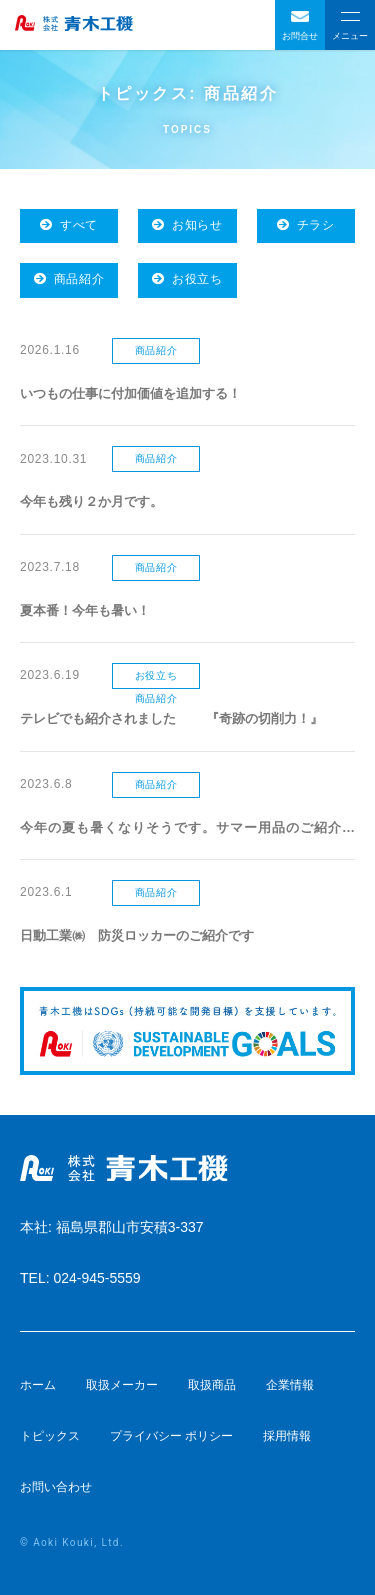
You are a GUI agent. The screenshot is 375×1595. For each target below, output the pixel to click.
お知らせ (187, 225)
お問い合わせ (56, 1487)
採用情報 (287, 1436)
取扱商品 (212, 1385)
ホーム (38, 1385)
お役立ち (187, 279)
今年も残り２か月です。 (91, 501)
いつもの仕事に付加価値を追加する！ (130, 393)
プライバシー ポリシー (171, 1436)
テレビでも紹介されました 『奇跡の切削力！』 (171, 718)
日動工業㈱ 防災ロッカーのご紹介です (137, 935)
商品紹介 (69, 279)
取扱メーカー (122, 1385)
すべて (69, 225)
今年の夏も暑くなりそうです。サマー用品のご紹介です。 (187, 829)
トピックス (50, 1436)
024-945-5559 (96, 1278)
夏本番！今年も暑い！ (85, 610)
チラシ (306, 225)
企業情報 (290, 1385)
